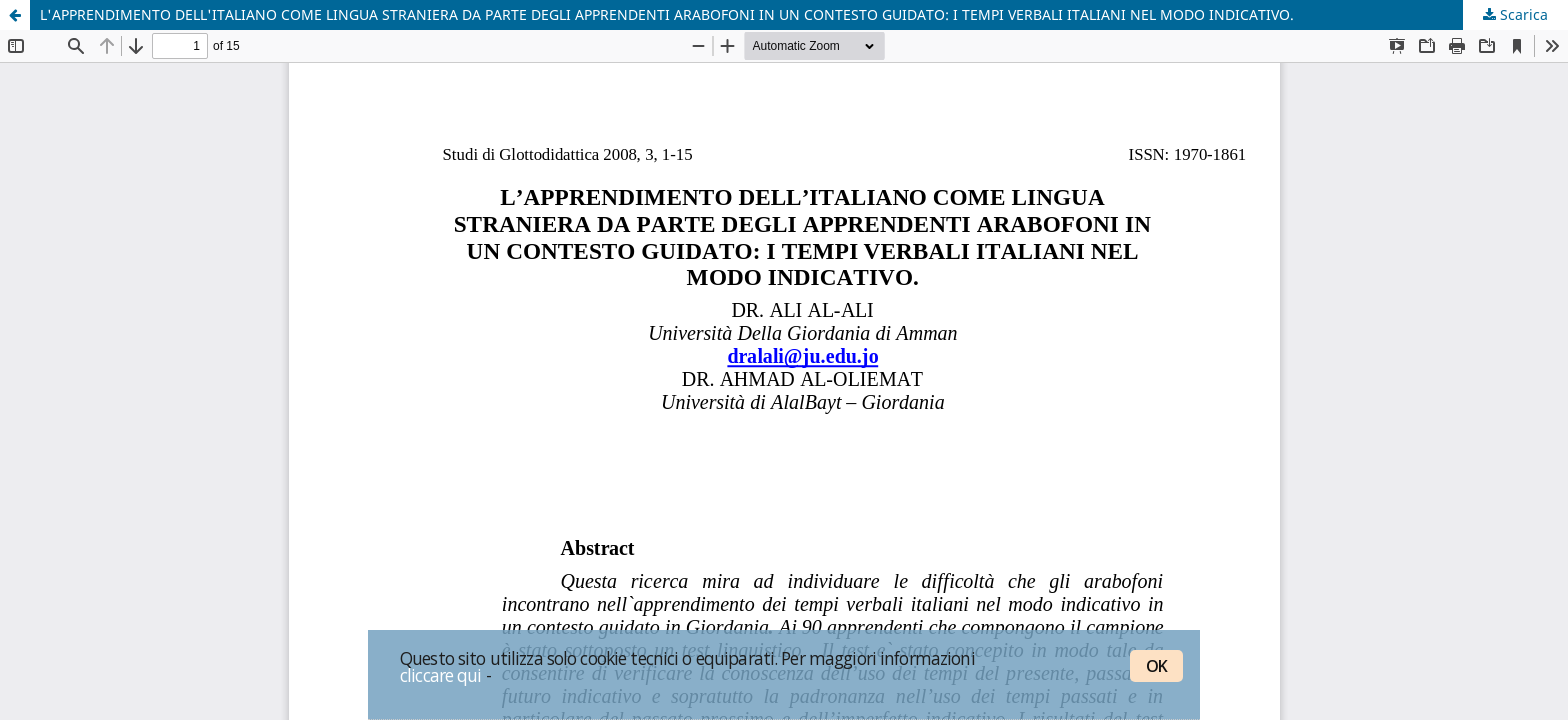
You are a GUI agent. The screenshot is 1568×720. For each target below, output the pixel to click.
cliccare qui (441, 675)
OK (1156, 666)
